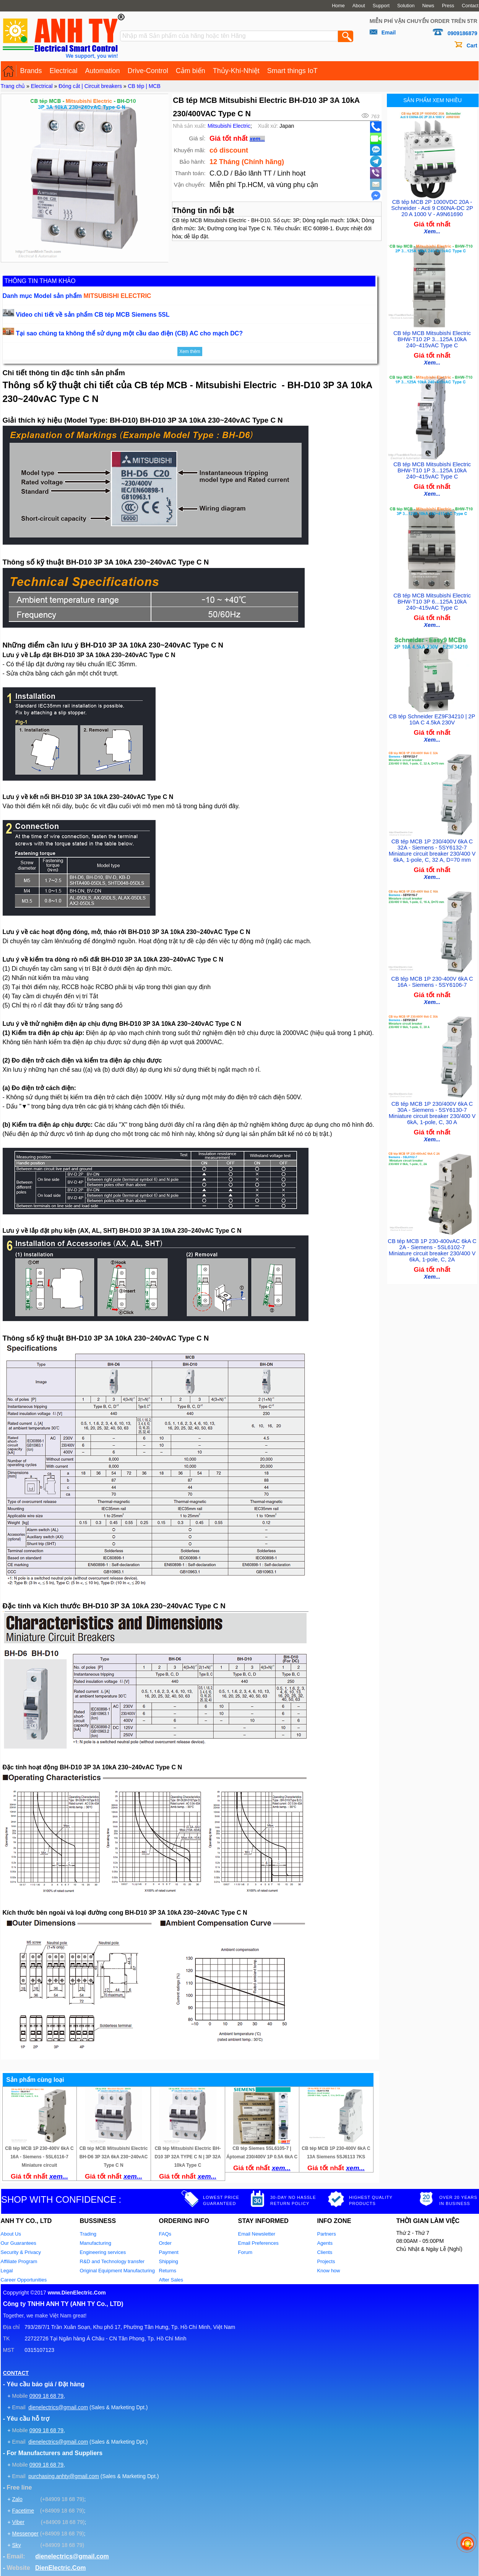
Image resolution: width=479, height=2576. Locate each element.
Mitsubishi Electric (229, 126)
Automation (102, 71)
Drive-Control (148, 71)
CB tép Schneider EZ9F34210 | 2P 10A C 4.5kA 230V (432, 715)
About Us (11, 2234)
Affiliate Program (19, 2261)
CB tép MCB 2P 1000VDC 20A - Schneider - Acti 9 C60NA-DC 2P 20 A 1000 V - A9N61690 (432, 206)
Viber (18, 2522)
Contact (470, 5)
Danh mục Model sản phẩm (77, 296)
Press (448, 5)
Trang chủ (13, 86)
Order (165, 2243)
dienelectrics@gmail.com (58, 2407)
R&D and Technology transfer (112, 2261)
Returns (168, 2270)
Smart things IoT (292, 71)
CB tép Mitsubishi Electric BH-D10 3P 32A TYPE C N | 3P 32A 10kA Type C (187, 2157)
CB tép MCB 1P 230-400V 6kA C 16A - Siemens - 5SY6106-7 (432, 975)
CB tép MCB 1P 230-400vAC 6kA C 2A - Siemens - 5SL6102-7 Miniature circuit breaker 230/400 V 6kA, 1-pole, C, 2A (432, 1240)
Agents (325, 2243)
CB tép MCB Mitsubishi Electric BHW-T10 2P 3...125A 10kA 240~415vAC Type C (432, 336)
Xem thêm (189, 351)
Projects (326, 2261)
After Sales (171, 2280)
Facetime (23, 2511)
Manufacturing (95, 2243)
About (358, 5)
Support (381, 5)
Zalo (17, 2499)
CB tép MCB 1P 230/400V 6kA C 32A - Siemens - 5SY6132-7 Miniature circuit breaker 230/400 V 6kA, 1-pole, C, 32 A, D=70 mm (432, 845)
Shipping (169, 2261)
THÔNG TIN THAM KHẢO (39, 281)
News (428, 5)
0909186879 (462, 33)
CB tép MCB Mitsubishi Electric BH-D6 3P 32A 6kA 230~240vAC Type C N (114, 2157)
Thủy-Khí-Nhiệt (236, 71)
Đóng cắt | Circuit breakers (90, 86)
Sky (16, 2545)
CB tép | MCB (144, 86)
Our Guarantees (18, 2243)
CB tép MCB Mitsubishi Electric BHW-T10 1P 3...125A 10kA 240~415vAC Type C (432, 466)
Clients (325, 2252)
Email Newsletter (257, 2234)
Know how (328, 2270)
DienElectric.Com (60, 2568)
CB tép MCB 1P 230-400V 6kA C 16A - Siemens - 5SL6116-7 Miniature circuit (39, 2157)
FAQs (165, 2234)
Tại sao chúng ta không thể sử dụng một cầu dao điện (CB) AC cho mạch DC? (129, 333)
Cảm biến (190, 71)
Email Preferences (258, 2243)
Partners (326, 2234)
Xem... (432, 230)
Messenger (25, 2533)
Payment (169, 2252)
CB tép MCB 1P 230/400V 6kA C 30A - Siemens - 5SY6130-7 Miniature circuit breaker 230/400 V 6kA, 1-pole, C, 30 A (432, 1104)
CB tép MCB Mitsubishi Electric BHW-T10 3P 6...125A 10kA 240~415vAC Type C (432, 596)
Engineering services (103, 2252)
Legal (7, 2270)
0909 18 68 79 (46, 2396)
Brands (31, 71)
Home (338, 5)
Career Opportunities (24, 2280)
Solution (406, 5)
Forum (245, 2252)
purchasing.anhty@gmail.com (63, 2476)
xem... (257, 139)
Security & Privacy (21, 2252)
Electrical (64, 71)
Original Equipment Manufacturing (117, 2270)
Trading (88, 2234)
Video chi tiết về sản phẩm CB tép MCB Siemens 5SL (93, 314)
